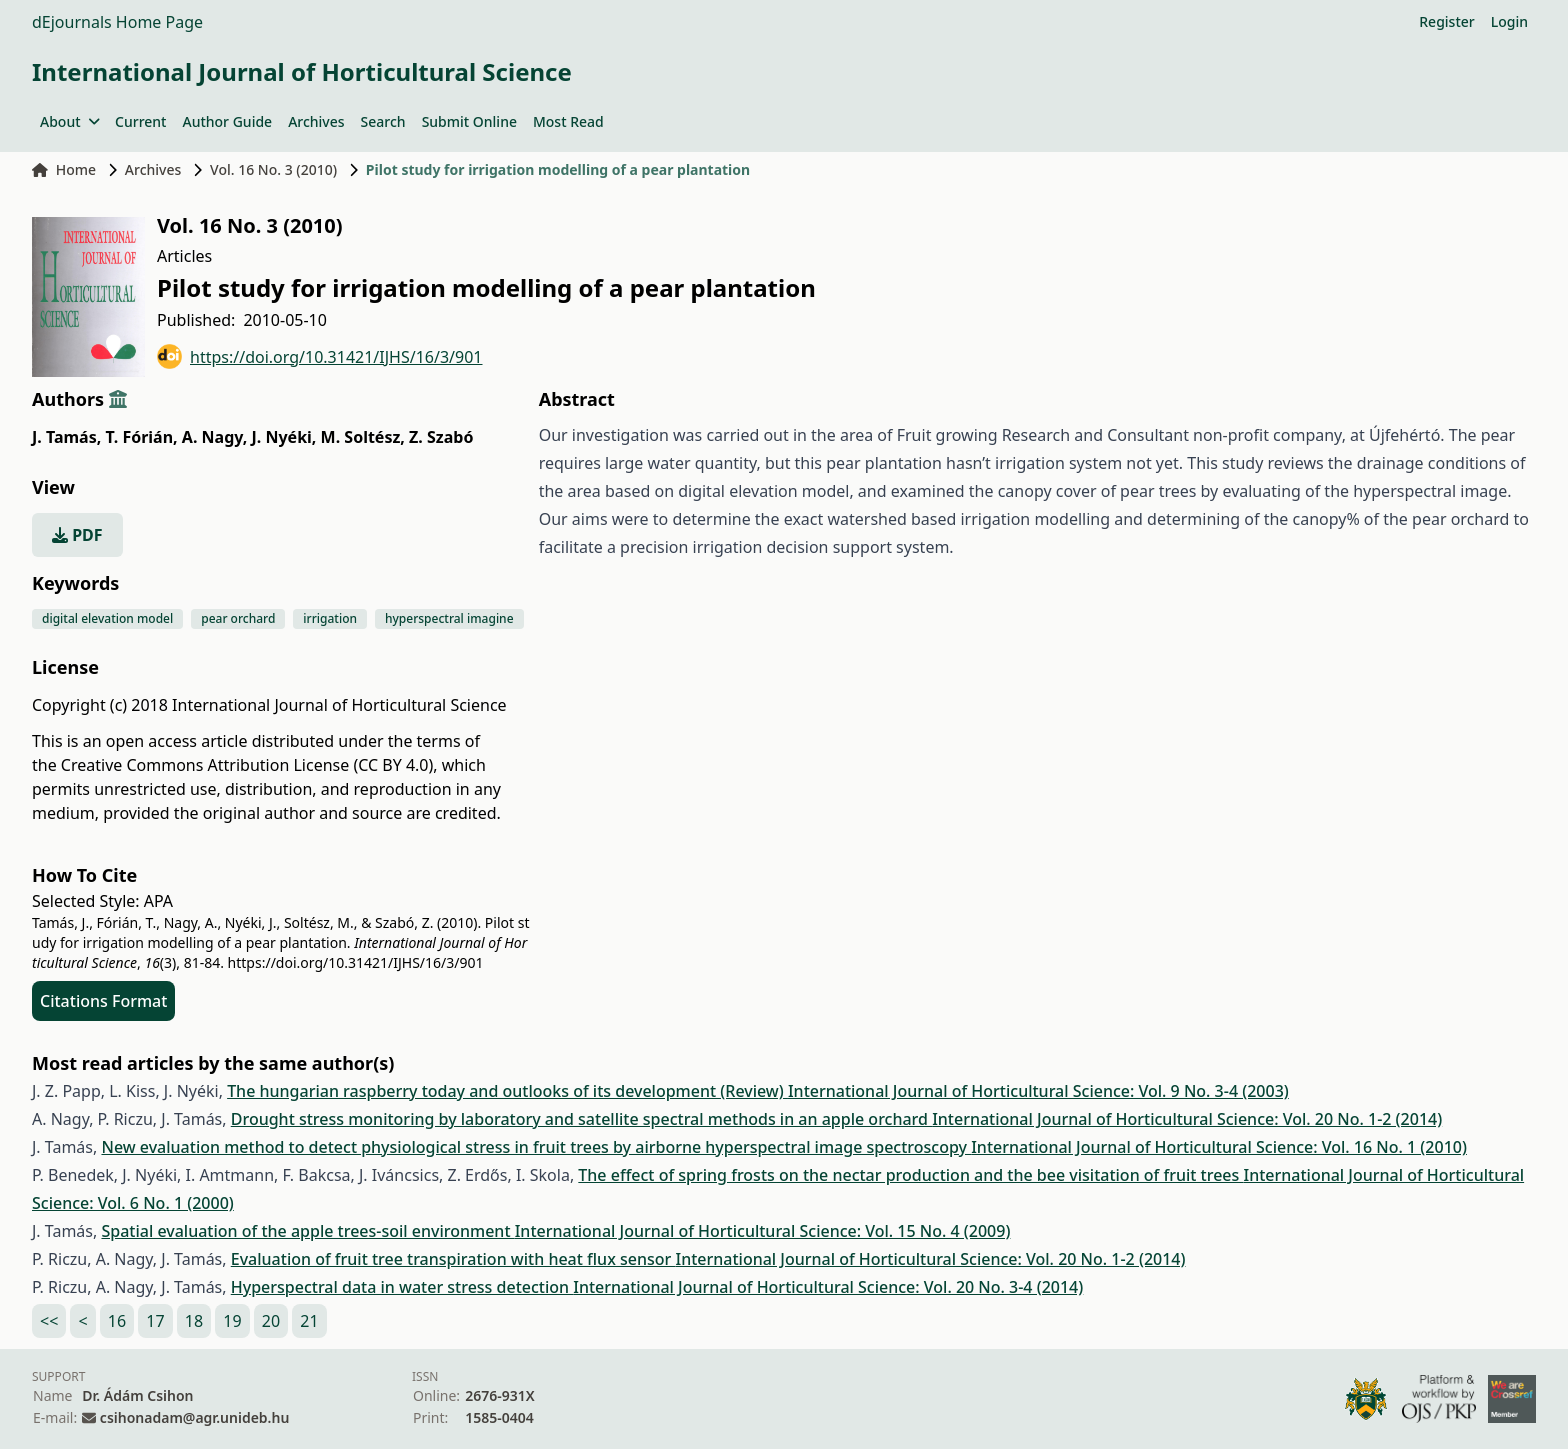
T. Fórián (141, 437)
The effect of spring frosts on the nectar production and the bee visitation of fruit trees (910, 1175)
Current (140, 121)
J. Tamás (66, 437)
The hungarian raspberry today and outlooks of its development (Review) (507, 1091)
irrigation (330, 618)
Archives (316, 121)
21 (309, 1321)
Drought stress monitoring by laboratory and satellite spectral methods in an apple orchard (581, 1119)
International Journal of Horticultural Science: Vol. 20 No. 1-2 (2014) (1187, 1119)
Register (1446, 21)
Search (383, 121)
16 (117, 1321)
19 (232, 1321)
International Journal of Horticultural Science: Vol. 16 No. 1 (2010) (1219, 1147)
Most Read (568, 121)
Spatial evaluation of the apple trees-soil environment (307, 1231)
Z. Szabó (441, 437)
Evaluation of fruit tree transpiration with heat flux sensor (453, 1259)
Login (1509, 21)
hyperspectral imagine (449, 618)
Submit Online (469, 121)
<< (49, 1321)
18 (194, 1321)
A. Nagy (215, 437)
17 (155, 1321)
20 (271, 1321)
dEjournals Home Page (117, 22)
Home (64, 169)
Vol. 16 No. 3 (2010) (273, 169)
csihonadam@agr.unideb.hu (194, 1417)
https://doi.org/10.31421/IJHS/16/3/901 (320, 356)
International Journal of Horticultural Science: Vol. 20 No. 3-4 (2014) (828, 1287)
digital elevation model (107, 618)
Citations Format (103, 1001)
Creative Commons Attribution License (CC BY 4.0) (247, 765)
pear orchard (238, 618)
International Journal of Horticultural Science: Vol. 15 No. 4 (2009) (763, 1231)
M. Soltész (363, 437)
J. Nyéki (284, 437)
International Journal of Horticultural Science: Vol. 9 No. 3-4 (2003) (1038, 1091)
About (69, 121)
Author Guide (227, 121)
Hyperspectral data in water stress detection (402, 1287)
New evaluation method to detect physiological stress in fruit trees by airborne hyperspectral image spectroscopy (536, 1147)
